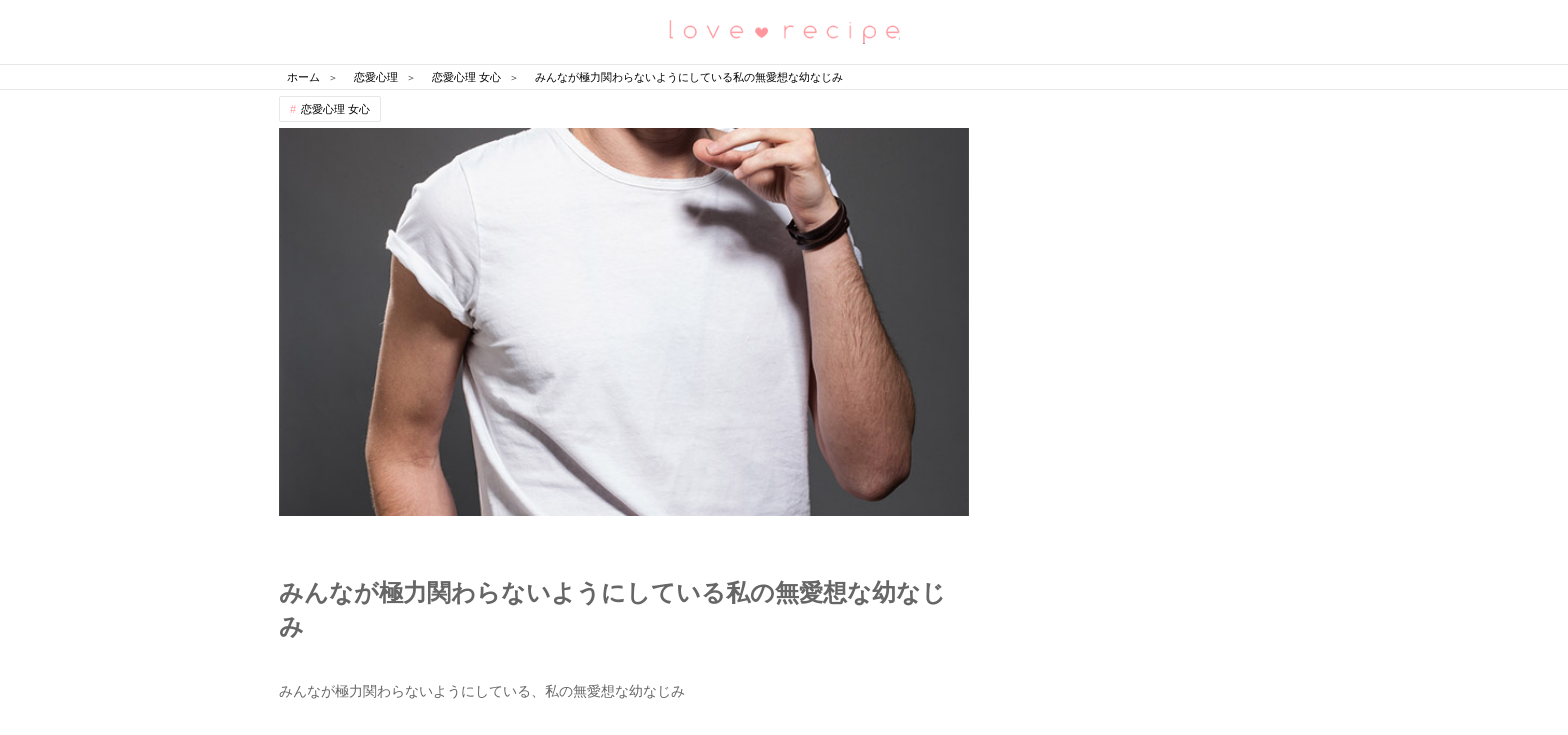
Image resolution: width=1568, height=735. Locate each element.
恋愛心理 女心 (335, 109)
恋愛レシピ (784, 30)
